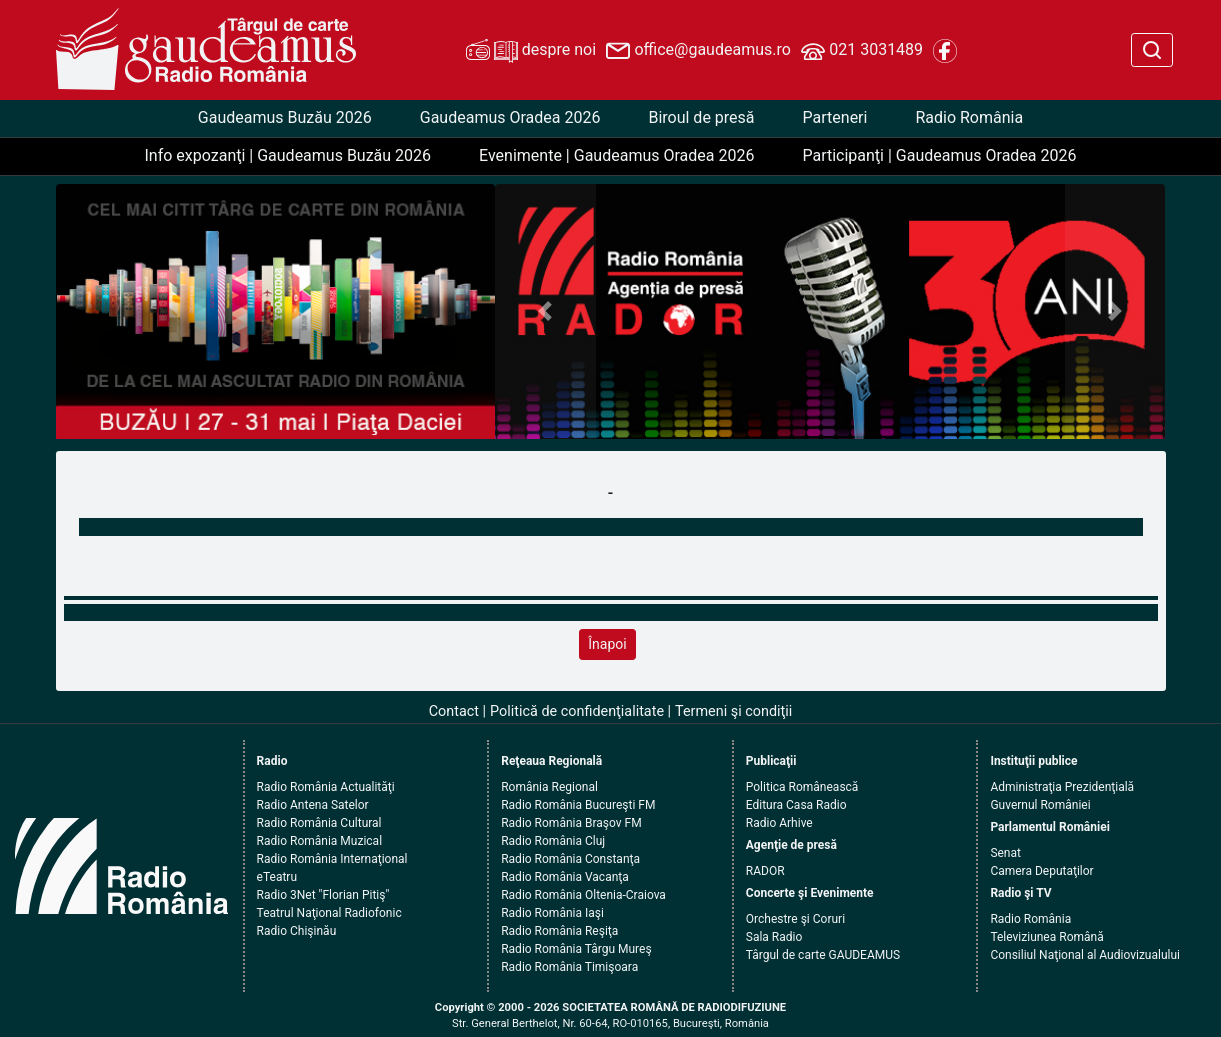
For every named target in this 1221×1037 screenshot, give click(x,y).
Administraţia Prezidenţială (1062, 787)
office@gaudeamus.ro (698, 51)
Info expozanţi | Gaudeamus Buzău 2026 (287, 155)
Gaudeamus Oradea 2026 (510, 117)
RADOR (765, 871)
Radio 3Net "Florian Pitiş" (323, 895)
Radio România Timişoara (569, 967)
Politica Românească (802, 787)
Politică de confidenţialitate (577, 711)
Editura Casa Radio (796, 805)
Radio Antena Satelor (313, 805)
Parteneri (835, 117)
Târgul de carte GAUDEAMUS (823, 955)
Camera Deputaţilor (1041, 871)
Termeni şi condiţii (733, 711)
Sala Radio (774, 937)
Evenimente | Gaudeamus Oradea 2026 (616, 155)
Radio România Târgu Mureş (576, 949)
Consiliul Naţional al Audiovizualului (1085, 955)
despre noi (531, 51)
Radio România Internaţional (332, 859)
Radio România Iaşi (552, 913)
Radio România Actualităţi (326, 787)
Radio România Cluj (553, 841)
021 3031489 (862, 51)
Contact (454, 711)
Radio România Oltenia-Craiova (583, 895)
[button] (545, 311)
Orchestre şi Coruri (795, 919)
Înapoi (607, 644)
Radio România (969, 117)
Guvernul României (1040, 805)
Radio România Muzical (319, 841)
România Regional (549, 787)
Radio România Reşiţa (559, 931)
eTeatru (277, 877)
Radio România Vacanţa (565, 877)
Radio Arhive (779, 823)
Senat (1005, 853)
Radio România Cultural (319, 823)
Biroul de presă (701, 117)
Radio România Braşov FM (571, 823)
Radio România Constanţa (570, 859)
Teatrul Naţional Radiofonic (329, 913)
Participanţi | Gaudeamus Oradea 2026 (939, 155)
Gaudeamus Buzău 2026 (285, 117)
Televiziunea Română (1046, 937)
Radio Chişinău (297, 931)
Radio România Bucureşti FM (578, 805)
